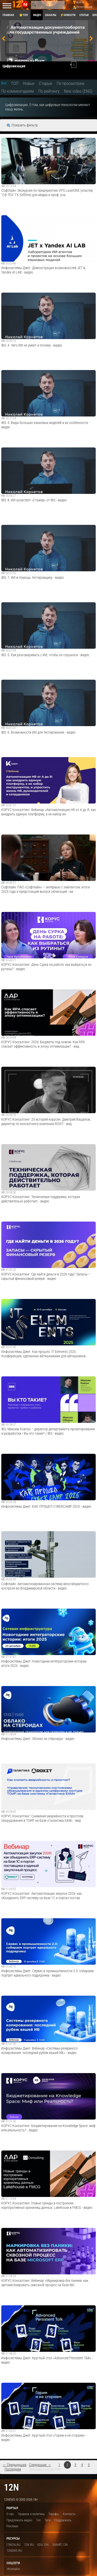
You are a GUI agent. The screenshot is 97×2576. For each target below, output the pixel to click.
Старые (45, 83)
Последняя (13, 2469)
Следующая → (40, 2465)
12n (11, 2487)
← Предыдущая (14, 2465)
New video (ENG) (78, 91)
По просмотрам (70, 83)
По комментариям (17, 91)
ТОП (14, 83)
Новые (28, 83)
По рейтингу (48, 91)
